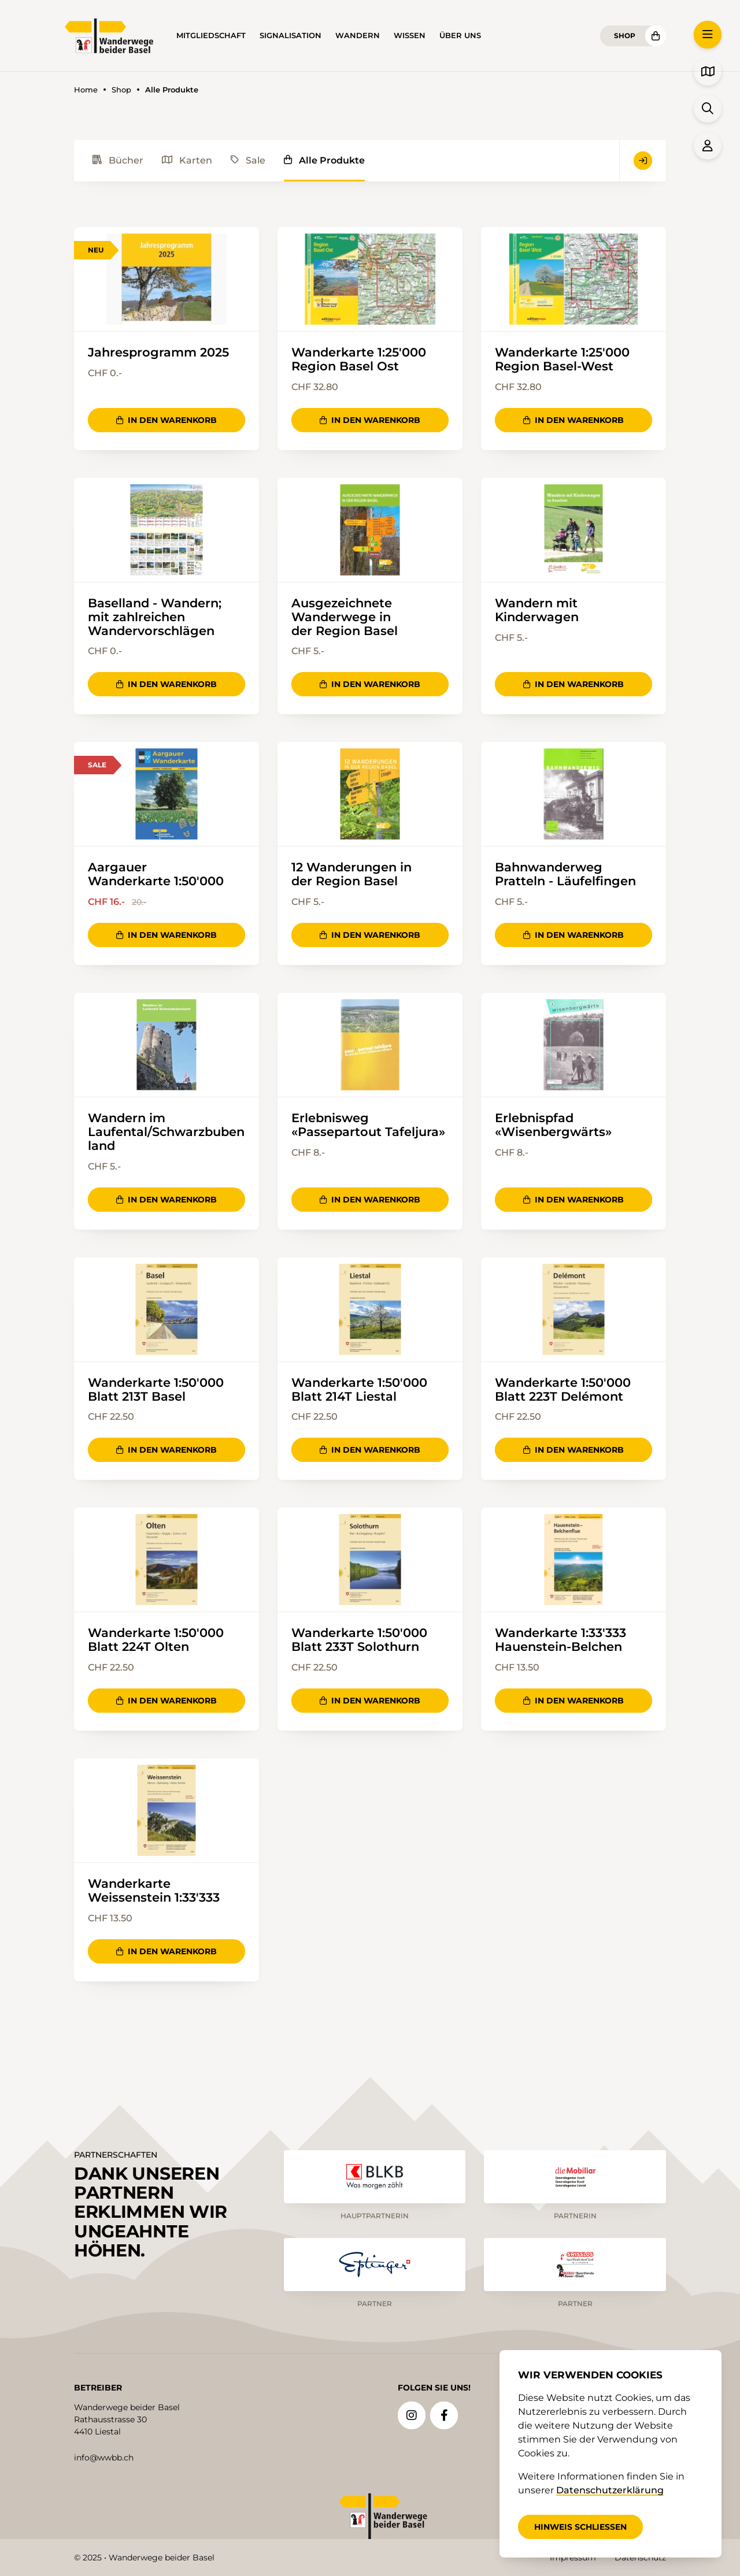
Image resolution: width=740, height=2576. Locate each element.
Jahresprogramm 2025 (158, 352)
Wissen (410, 35)
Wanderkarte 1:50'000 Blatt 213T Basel (156, 1392)
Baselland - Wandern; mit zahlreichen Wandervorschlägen (154, 618)
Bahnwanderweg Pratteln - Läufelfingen (565, 875)
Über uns (460, 35)
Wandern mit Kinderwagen (537, 611)
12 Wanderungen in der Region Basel (351, 875)
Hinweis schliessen (580, 2527)
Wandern (357, 35)
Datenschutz (640, 2557)
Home (86, 90)
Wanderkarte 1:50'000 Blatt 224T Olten (156, 1643)
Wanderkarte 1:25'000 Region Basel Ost (358, 359)
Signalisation (290, 35)
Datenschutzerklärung (610, 2490)
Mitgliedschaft (211, 35)
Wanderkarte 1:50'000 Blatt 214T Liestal (359, 1392)
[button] (708, 35)
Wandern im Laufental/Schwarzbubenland (166, 1134)
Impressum (573, 2557)
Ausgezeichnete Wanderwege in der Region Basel (344, 618)
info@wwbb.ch (104, 2457)
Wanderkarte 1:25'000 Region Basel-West (562, 359)
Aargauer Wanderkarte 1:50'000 (156, 875)
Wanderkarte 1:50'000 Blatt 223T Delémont (563, 1392)
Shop (624, 35)
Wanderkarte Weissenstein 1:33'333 (154, 1894)
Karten (187, 160)
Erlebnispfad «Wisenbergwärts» (553, 1127)
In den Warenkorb (166, 420)
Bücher (117, 160)
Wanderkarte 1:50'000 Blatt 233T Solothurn (359, 1643)
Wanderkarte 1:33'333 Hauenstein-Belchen (560, 1643)
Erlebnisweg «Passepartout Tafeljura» (368, 1127)
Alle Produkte (324, 160)
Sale (248, 160)
